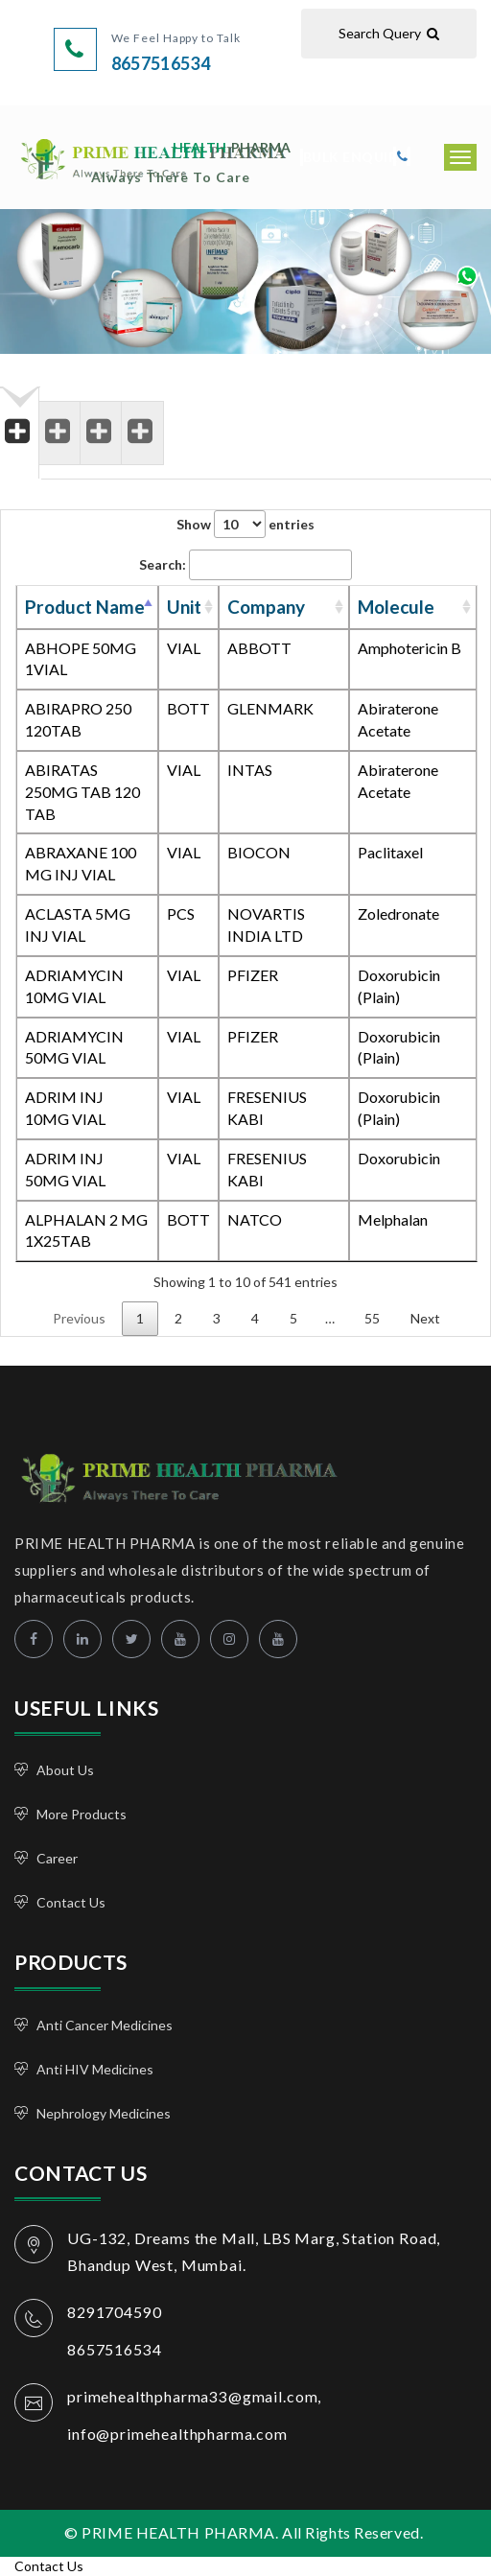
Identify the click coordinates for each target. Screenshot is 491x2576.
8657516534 (161, 63)
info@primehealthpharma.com (177, 2433)
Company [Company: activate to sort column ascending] (266, 607)
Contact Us (70, 1902)
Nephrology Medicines (103, 2113)
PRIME (191, 161)
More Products (81, 1814)
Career (57, 1858)
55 (372, 1318)
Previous (79, 1318)
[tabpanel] (245, 930)
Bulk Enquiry (355, 157)
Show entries (245, 524)
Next (425, 1318)
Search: (245, 565)
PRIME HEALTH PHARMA (161, 1475)
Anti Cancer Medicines (104, 2025)
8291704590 (114, 2312)
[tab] (19, 418)
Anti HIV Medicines (94, 2069)
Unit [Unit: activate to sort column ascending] (184, 607)
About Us (65, 1770)
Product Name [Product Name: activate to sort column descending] (85, 607)
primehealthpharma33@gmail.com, (194, 2396)
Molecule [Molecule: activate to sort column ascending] (396, 607)
